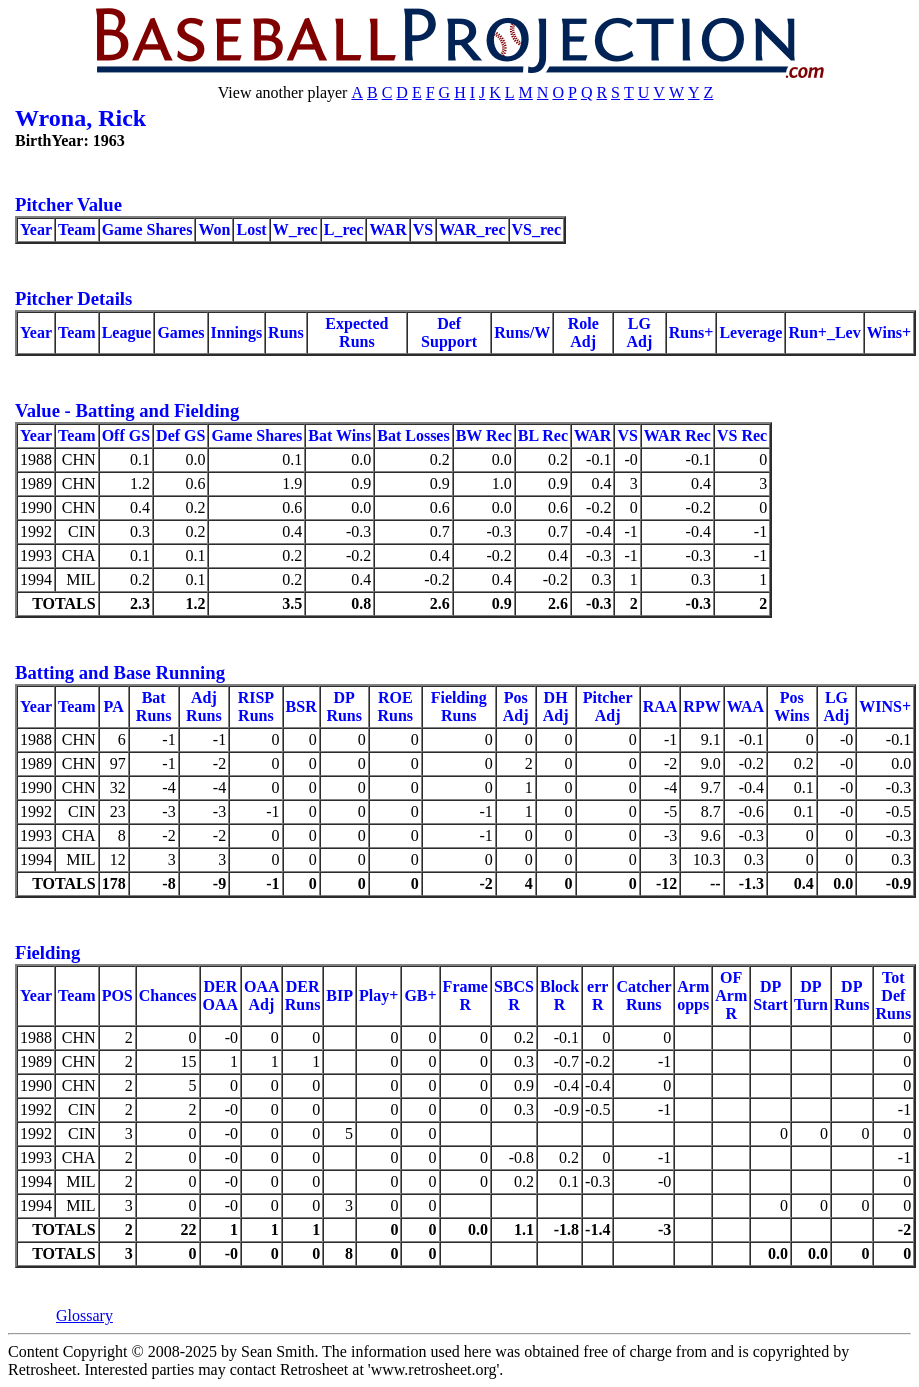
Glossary (84, 1315)
